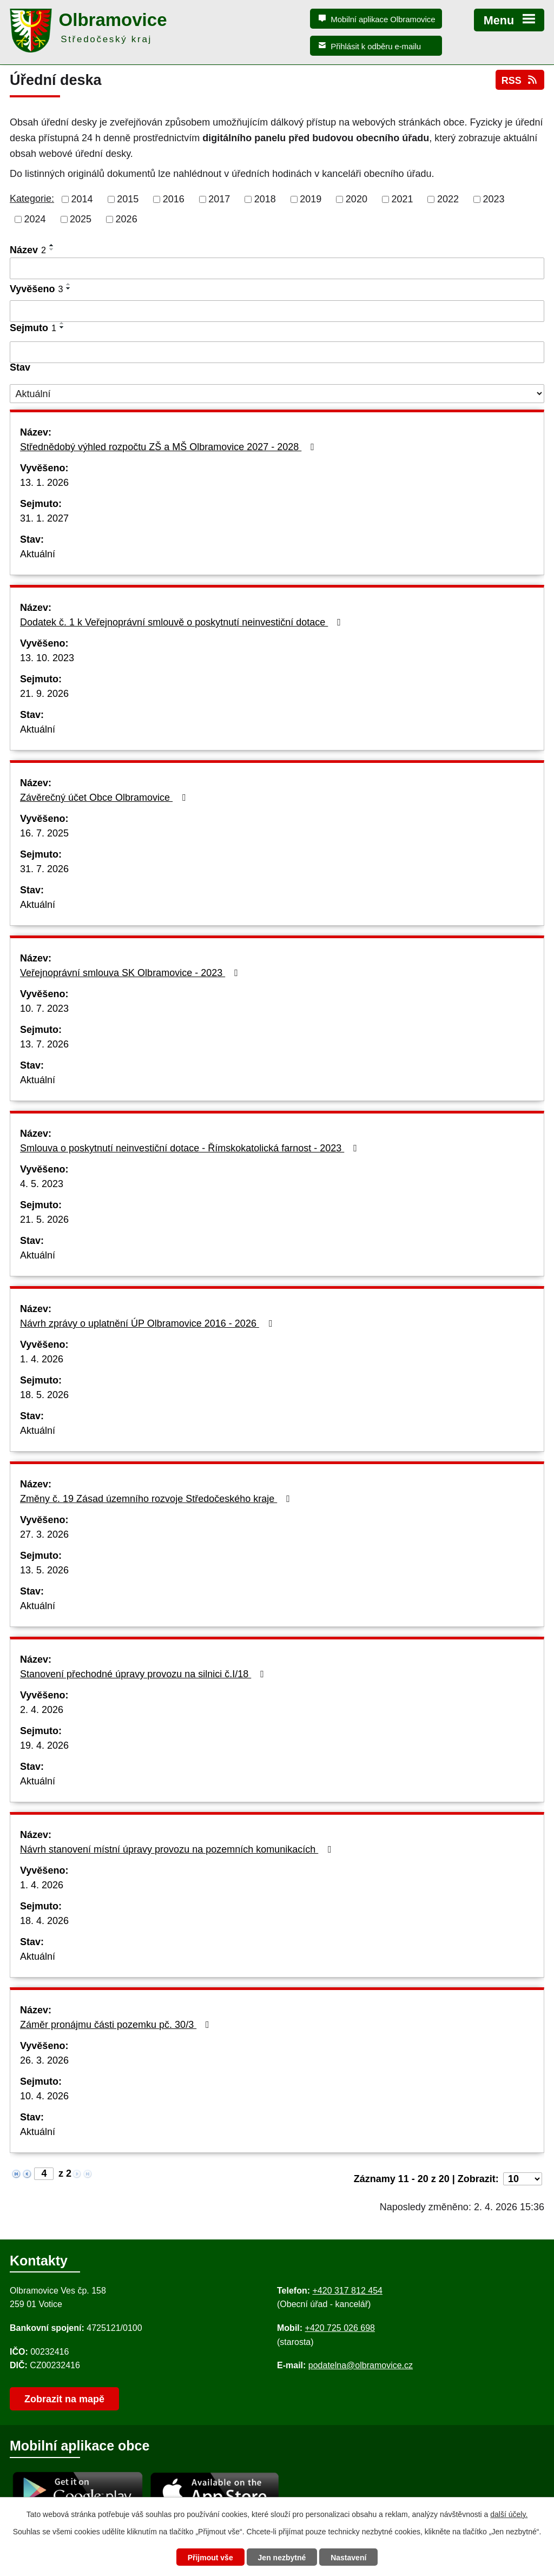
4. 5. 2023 (41, 1183)
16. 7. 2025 (44, 833)
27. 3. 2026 (44, 1534)
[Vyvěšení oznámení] (277, 311)
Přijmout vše (210, 2557)
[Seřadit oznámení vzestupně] (52, 245)
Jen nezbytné (282, 2557)
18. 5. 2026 (44, 1394)
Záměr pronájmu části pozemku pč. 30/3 (117, 2024)
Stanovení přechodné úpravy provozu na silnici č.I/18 (144, 1674)
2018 (265, 199)
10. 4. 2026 (44, 2096)
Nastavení (348, 2557)
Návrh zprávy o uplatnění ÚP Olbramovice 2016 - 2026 (148, 1323)
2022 (448, 199)
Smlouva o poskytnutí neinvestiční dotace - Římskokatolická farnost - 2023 (190, 1148)
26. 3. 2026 (44, 2060)
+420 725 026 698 (340, 2328)
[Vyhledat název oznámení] (277, 268)
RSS (520, 80)
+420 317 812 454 (347, 2290)
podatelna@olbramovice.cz (360, 2365)
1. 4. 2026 (41, 1359)
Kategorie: (32, 198)
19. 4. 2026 (44, 1745)
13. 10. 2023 (47, 658)
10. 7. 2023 (44, 1008)
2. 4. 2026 (41, 1709)
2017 (219, 199)
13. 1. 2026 (44, 482)
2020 (356, 199)
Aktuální (37, 554)
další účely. (508, 2514)
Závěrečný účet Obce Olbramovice (105, 797)
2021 (402, 199)
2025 (80, 219)
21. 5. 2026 (44, 1219)
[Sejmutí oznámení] (277, 352)
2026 (126, 219)
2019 (310, 199)
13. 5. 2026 (44, 1570)
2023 (494, 199)
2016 (173, 199)
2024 (35, 219)
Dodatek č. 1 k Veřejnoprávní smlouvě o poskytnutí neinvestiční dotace (182, 622)
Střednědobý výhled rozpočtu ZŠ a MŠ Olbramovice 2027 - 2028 (169, 447)
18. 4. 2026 (44, 1920)
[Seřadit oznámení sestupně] (52, 249)
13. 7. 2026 (44, 1044)
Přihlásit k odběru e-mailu (376, 46)
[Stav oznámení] (277, 393)
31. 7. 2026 (44, 869)
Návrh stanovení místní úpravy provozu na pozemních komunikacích (177, 1849)
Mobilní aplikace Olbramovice (383, 19)
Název (28, 250)
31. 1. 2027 (44, 518)
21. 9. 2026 (44, 693)
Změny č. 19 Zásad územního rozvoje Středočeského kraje (157, 1498)
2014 (82, 199)
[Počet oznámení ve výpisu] (522, 2178)
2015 (127, 199)
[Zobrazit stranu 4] (44, 2173)
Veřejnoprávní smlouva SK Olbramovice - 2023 (131, 972)
